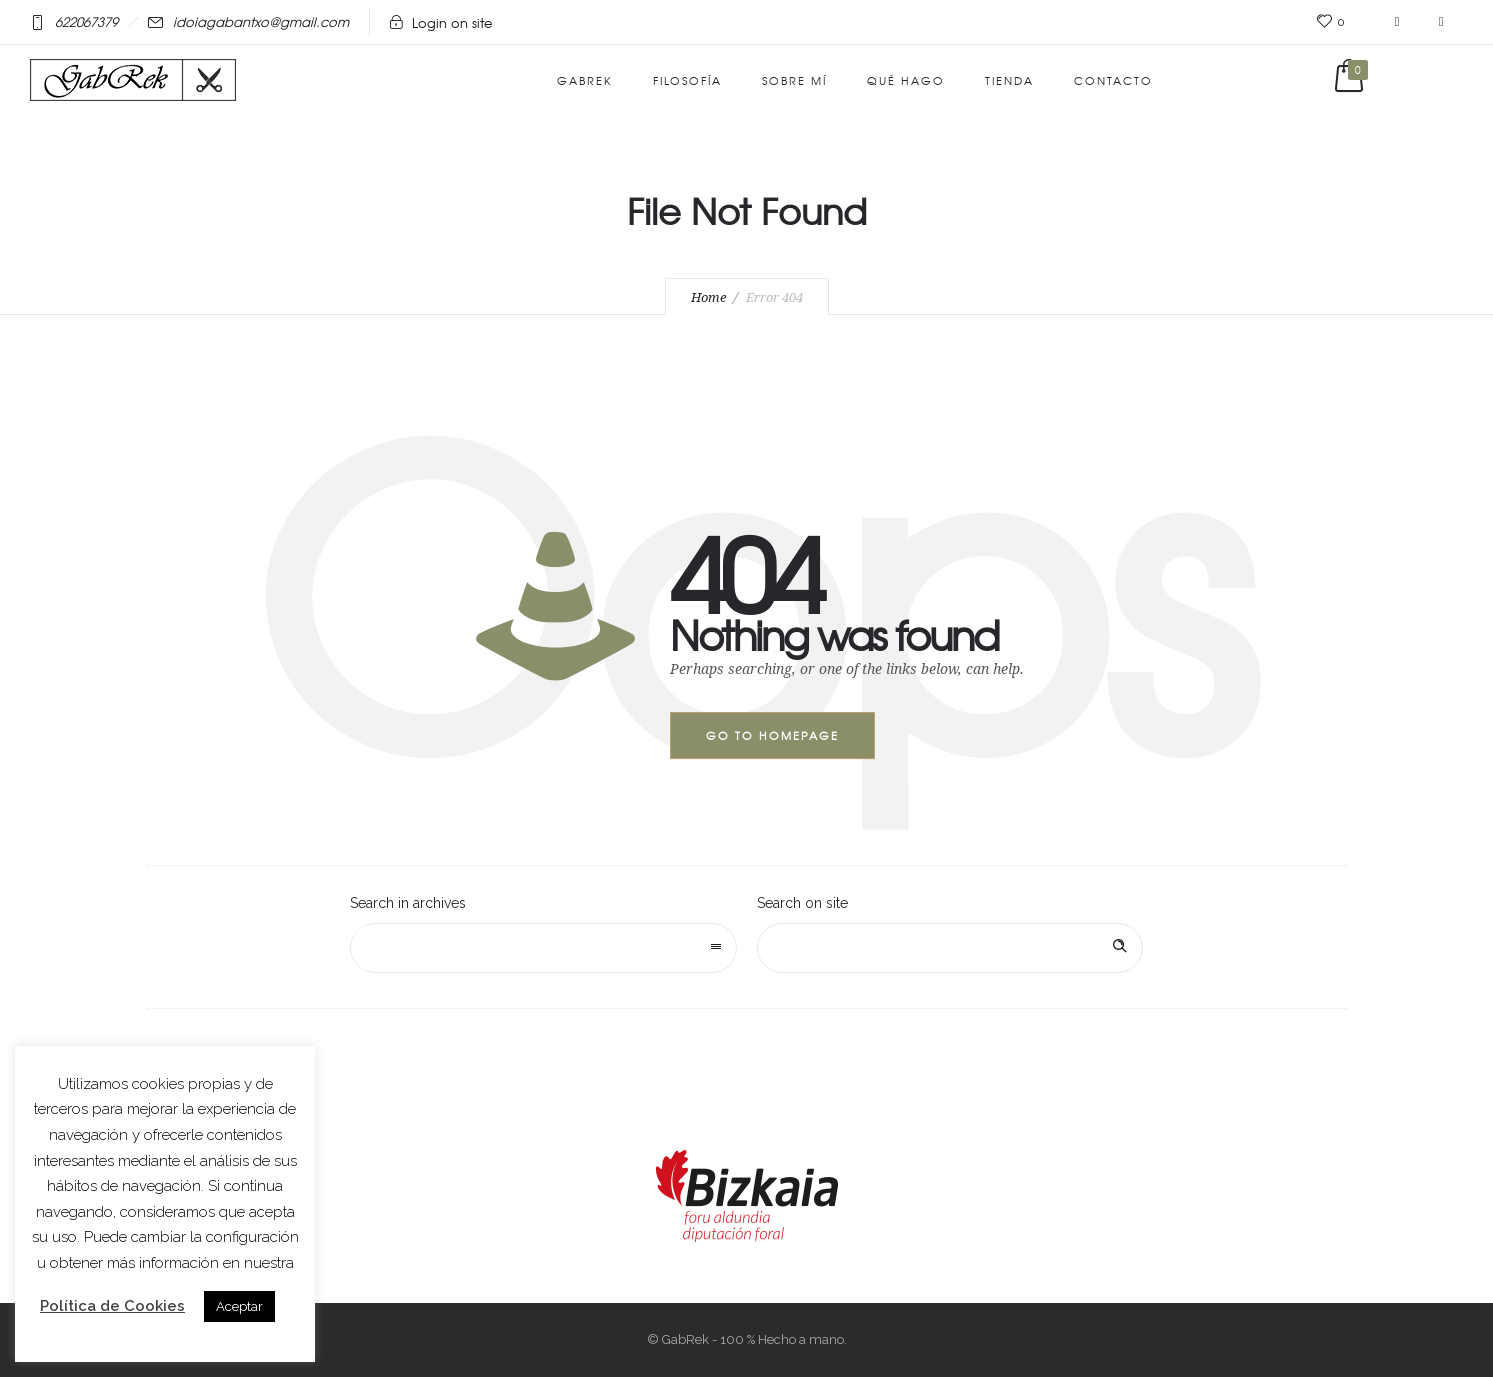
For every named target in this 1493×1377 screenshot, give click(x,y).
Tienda (1009, 80)
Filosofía (687, 80)
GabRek (585, 80)
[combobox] (543, 948)
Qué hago (906, 80)
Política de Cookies (112, 1306)
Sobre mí (794, 80)
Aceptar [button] (239, 1306)
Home (708, 297)
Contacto (1113, 80)
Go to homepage (772, 735)
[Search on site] (950, 948)
